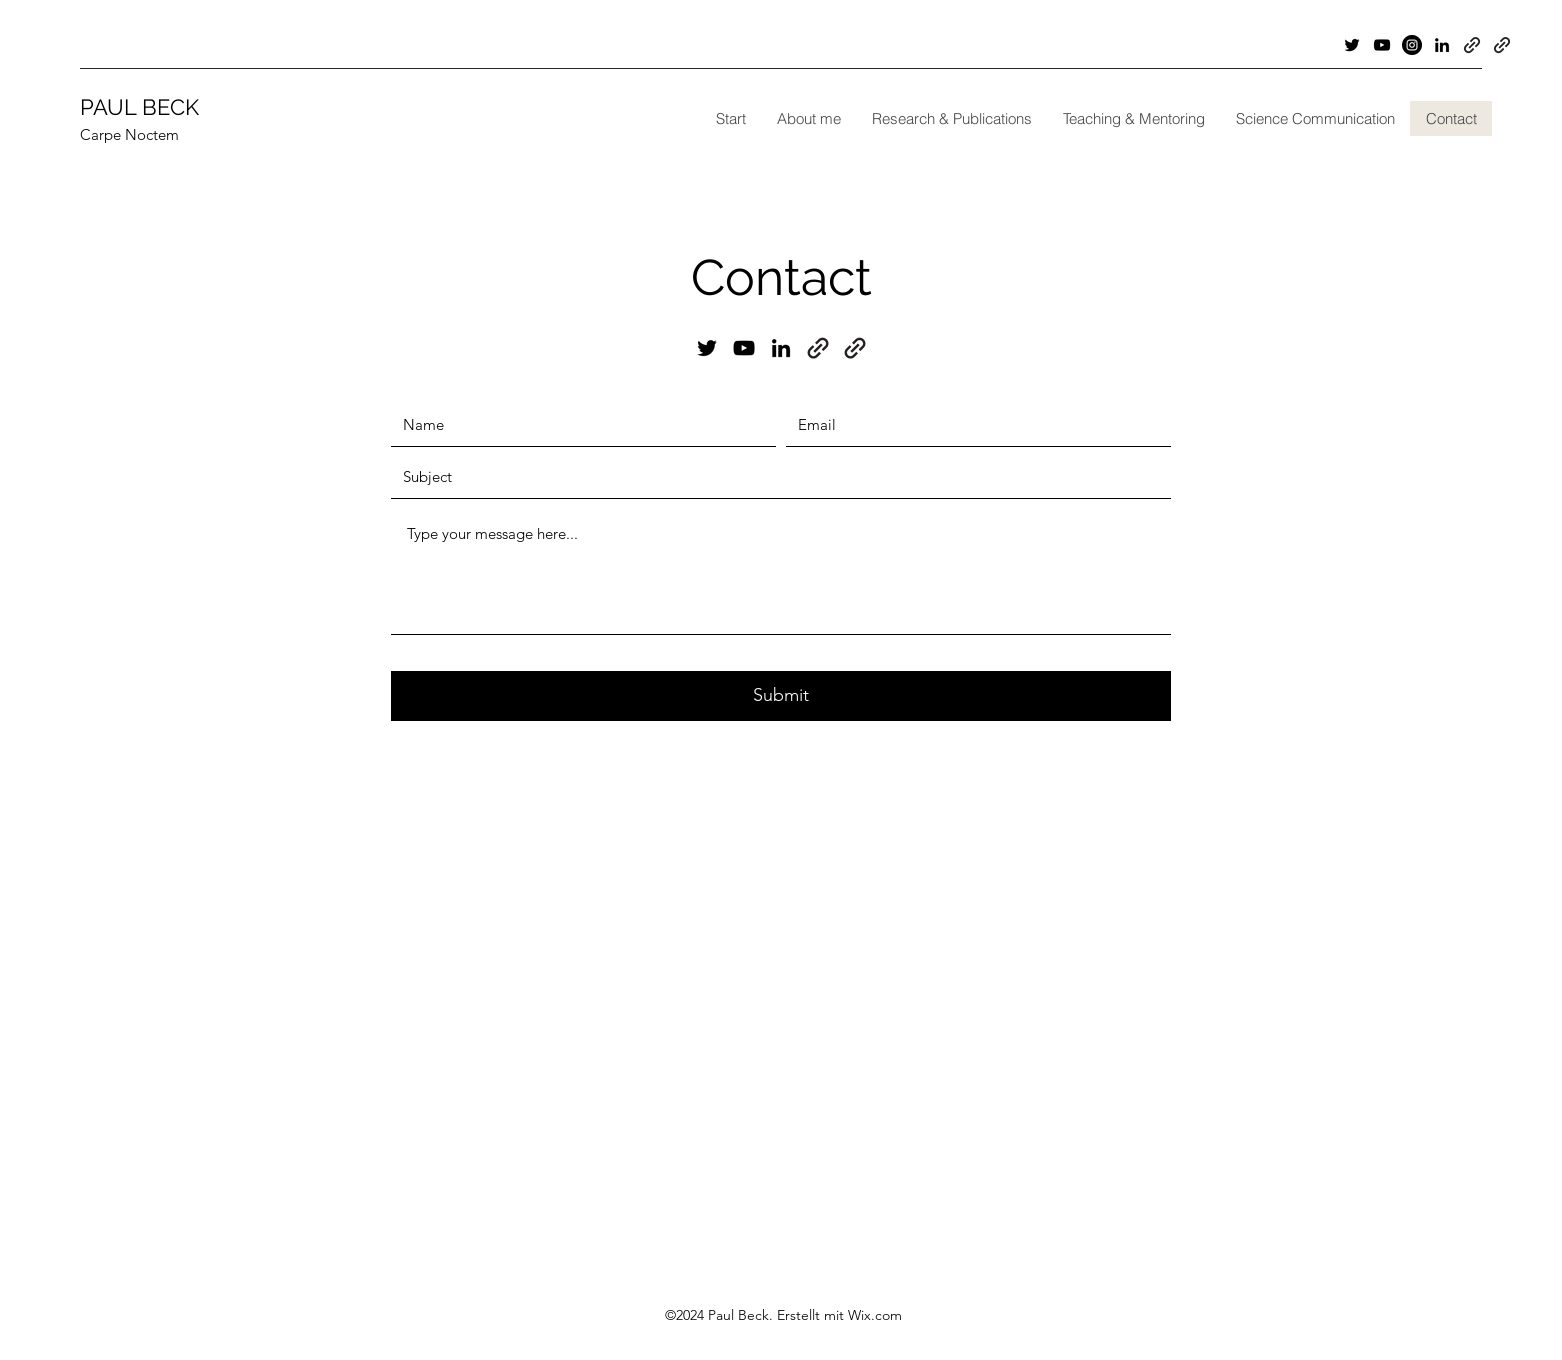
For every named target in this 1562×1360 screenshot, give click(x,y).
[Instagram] (1412, 45)
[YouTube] (1382, 45)
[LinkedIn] (1442, 45)
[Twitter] (1352, 45)
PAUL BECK (139, 107)
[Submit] (781, 696)
